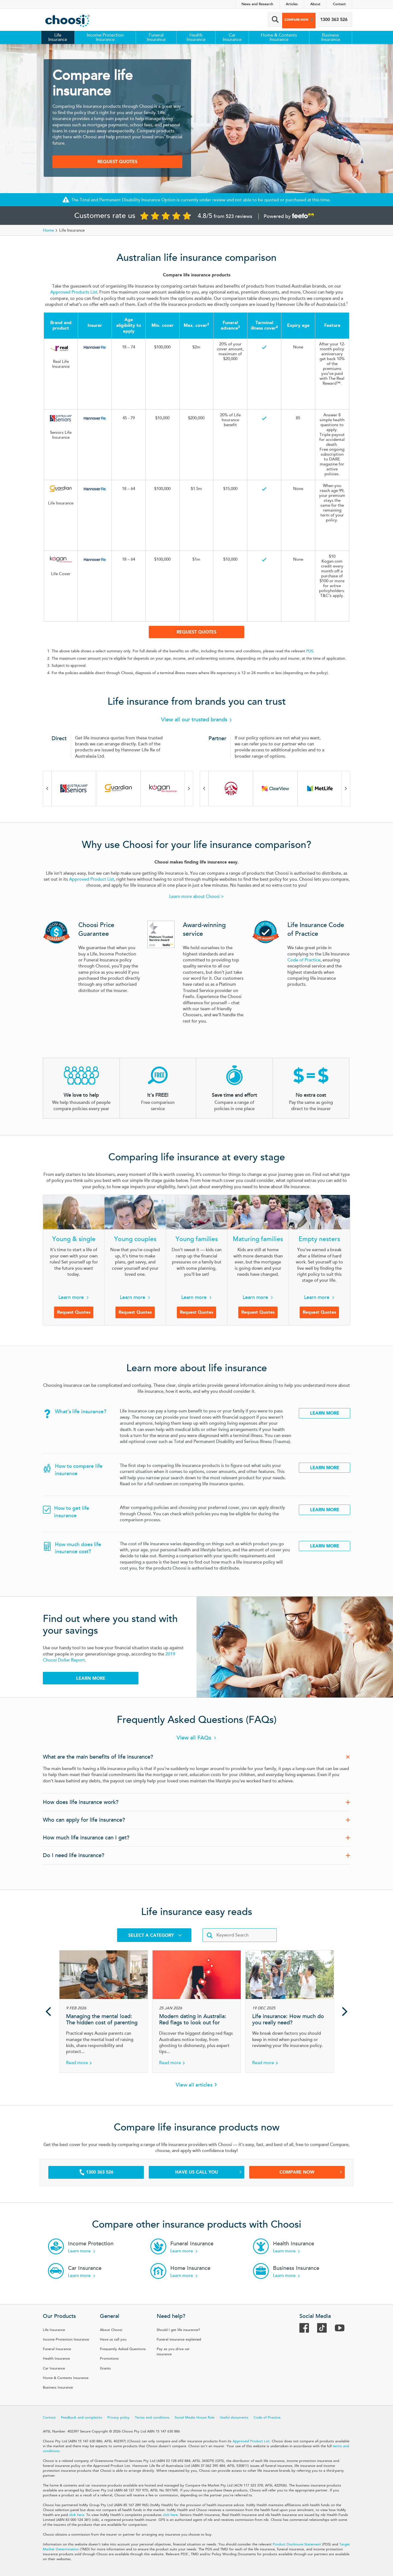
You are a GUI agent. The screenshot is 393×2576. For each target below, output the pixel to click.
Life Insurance (57, 37)
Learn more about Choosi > (196, 896)
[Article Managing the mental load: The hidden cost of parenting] (103, 2011)
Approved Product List (91, 879)
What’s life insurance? (80, 1411)
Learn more (71, 1297)
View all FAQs (194, 1738)
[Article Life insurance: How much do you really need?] (289, 2011)
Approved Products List (73, 292)
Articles (292, 4)
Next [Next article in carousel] (344, 2011)
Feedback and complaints (81, 2417)
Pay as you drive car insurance (173, 2351)
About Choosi (111, 2330)
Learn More (324, 1413)
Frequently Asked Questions (123, 2349)
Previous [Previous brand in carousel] (47, 788)
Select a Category (154, 1935)
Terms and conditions (152, 2417)
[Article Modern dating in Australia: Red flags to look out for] (196, 2011)
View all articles (194, 2085)
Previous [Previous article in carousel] (48, 2011)
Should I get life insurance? (178, 2330)
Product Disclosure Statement (297, 2544)
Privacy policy (118, 2417)
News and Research (257, 4)
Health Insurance (196, 37)
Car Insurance (232, 37)
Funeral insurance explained (179, 2339)
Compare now (291, 19)
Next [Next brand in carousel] (188, 788)
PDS (309, 651)
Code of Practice (303, 960)
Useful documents (234, 2417)
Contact (339, 4)
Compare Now (310, 2172)
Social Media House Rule (195, 2417)
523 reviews (239, 216)
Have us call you (208, 2172)
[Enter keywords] (239, 1935)
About (315, 4)
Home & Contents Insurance (279, 37)
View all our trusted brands (196, 719)
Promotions (109, 2358)
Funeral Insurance (156, 37)
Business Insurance (330, 37)
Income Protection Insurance (105, 37)
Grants (105, 2368)
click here (76, 2515)
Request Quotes (117, 161)
